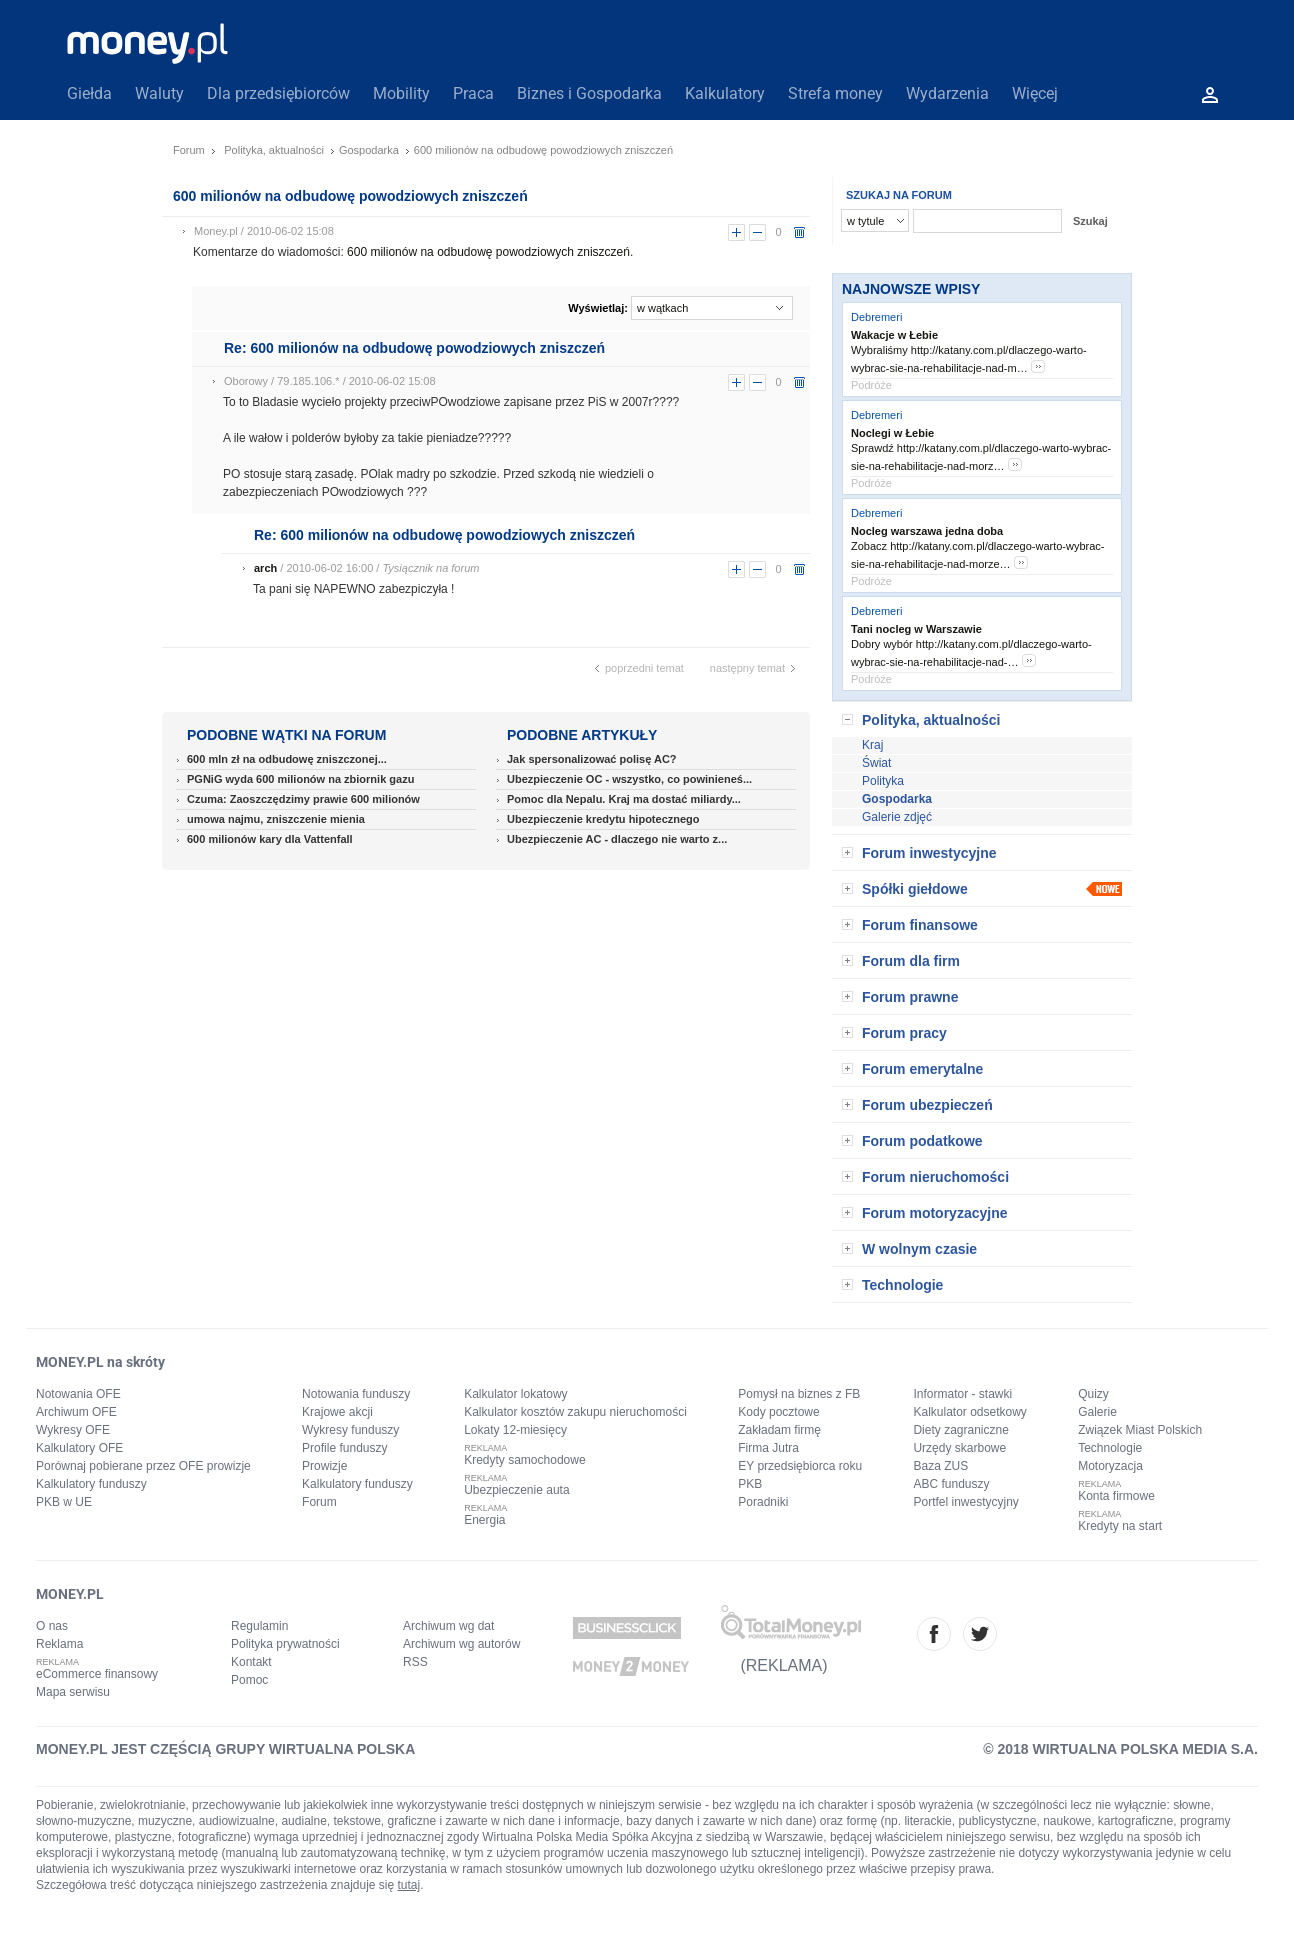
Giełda (89, 93)
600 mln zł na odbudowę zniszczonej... (287, 759)
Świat (876, 763)
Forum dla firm (911, 961)
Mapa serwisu (73, 1692)
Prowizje (324, 1466)
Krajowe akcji (337, 1412)
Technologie (902, 1285)
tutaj (409, 1885)
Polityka (883, 781)
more (1038, 366)
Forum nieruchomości (935, 1177)
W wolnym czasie (919, 1249)
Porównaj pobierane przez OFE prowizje (143, 1466)
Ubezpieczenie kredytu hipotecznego (603, 819)
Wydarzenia (947, 93)
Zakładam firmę (779, 1430)
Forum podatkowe (922, 1141)
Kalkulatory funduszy (91, 1484)
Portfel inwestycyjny (965, 1502)
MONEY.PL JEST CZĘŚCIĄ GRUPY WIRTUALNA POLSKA (225, 1749)
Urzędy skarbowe (959, 1448)
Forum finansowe (920, 925)
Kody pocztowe (778, 1412)
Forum (189, 150)
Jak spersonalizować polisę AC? (592, 759)
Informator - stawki (962, 1394)
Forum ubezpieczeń (927, 1105)
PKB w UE (64, 1502)
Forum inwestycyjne (929, 853)
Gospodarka (369, 150)
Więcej (1035, 93)
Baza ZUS (940, 1466)
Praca (473, 93)
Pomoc (249, 1680)
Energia (484, 1520)
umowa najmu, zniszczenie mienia (276, 819)
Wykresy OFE (73, 1430)
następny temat (747, 668)
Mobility (401, 93)
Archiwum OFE (76, 1412)
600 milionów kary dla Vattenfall (270, 839)
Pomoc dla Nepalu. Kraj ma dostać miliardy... (624, 799)
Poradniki (763, 1502)
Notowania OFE (78, 1394)
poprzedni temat (644, 668)
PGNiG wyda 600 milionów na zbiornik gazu (300, 779)
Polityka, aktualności (274, 150)
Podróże (871, 385)
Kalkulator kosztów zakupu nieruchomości (575, 1412)
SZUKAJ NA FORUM (899, 195)
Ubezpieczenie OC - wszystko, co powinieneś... (629, 779)
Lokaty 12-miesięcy (515, 1430)
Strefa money (835, 93)
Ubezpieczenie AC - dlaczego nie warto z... (617, 839)
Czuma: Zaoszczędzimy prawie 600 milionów (303, 799)
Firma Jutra (768, 1448)
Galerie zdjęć (897, 817)
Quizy (1093, 1394)
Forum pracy (904, 1033)
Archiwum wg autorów (461, 1644)
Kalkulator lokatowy (515, 1394)
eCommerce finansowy (97, 1674)
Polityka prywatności (285, 1644)
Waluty (159, 93)
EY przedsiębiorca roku (800, 1466)
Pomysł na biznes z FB (799, 1394)
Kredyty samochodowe (524, 1460)
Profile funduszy (344, 1448)
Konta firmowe (1116, 1496)
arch (265, 568)
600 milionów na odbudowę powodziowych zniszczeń (488, 252)
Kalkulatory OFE (79, 1448)
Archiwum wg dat (448, 1626)
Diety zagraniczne (960, 1430)
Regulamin (259, 1626)
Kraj (872, 745)
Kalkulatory (725, 93)
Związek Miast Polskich (1140, 1430)
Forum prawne (910, 997)
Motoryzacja (1110, 1466)
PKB (750, 1484)
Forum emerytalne (922, 1069)
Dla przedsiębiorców (278, 93)
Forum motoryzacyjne (934, 1213)
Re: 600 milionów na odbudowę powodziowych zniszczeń (414, 348)
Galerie (1097, 1412)
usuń (799, 232)
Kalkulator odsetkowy (969, 1412)
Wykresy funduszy (350, 1430)
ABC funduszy (951, 1484)
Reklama (59, 1644)
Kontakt (251, 1662)
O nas (52, 1626)
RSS (415, 1662)
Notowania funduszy (356, 1394)
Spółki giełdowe (915, 889)
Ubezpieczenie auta (516, 1490)
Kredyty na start (1120, 1526)
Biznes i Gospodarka (589, 93)
